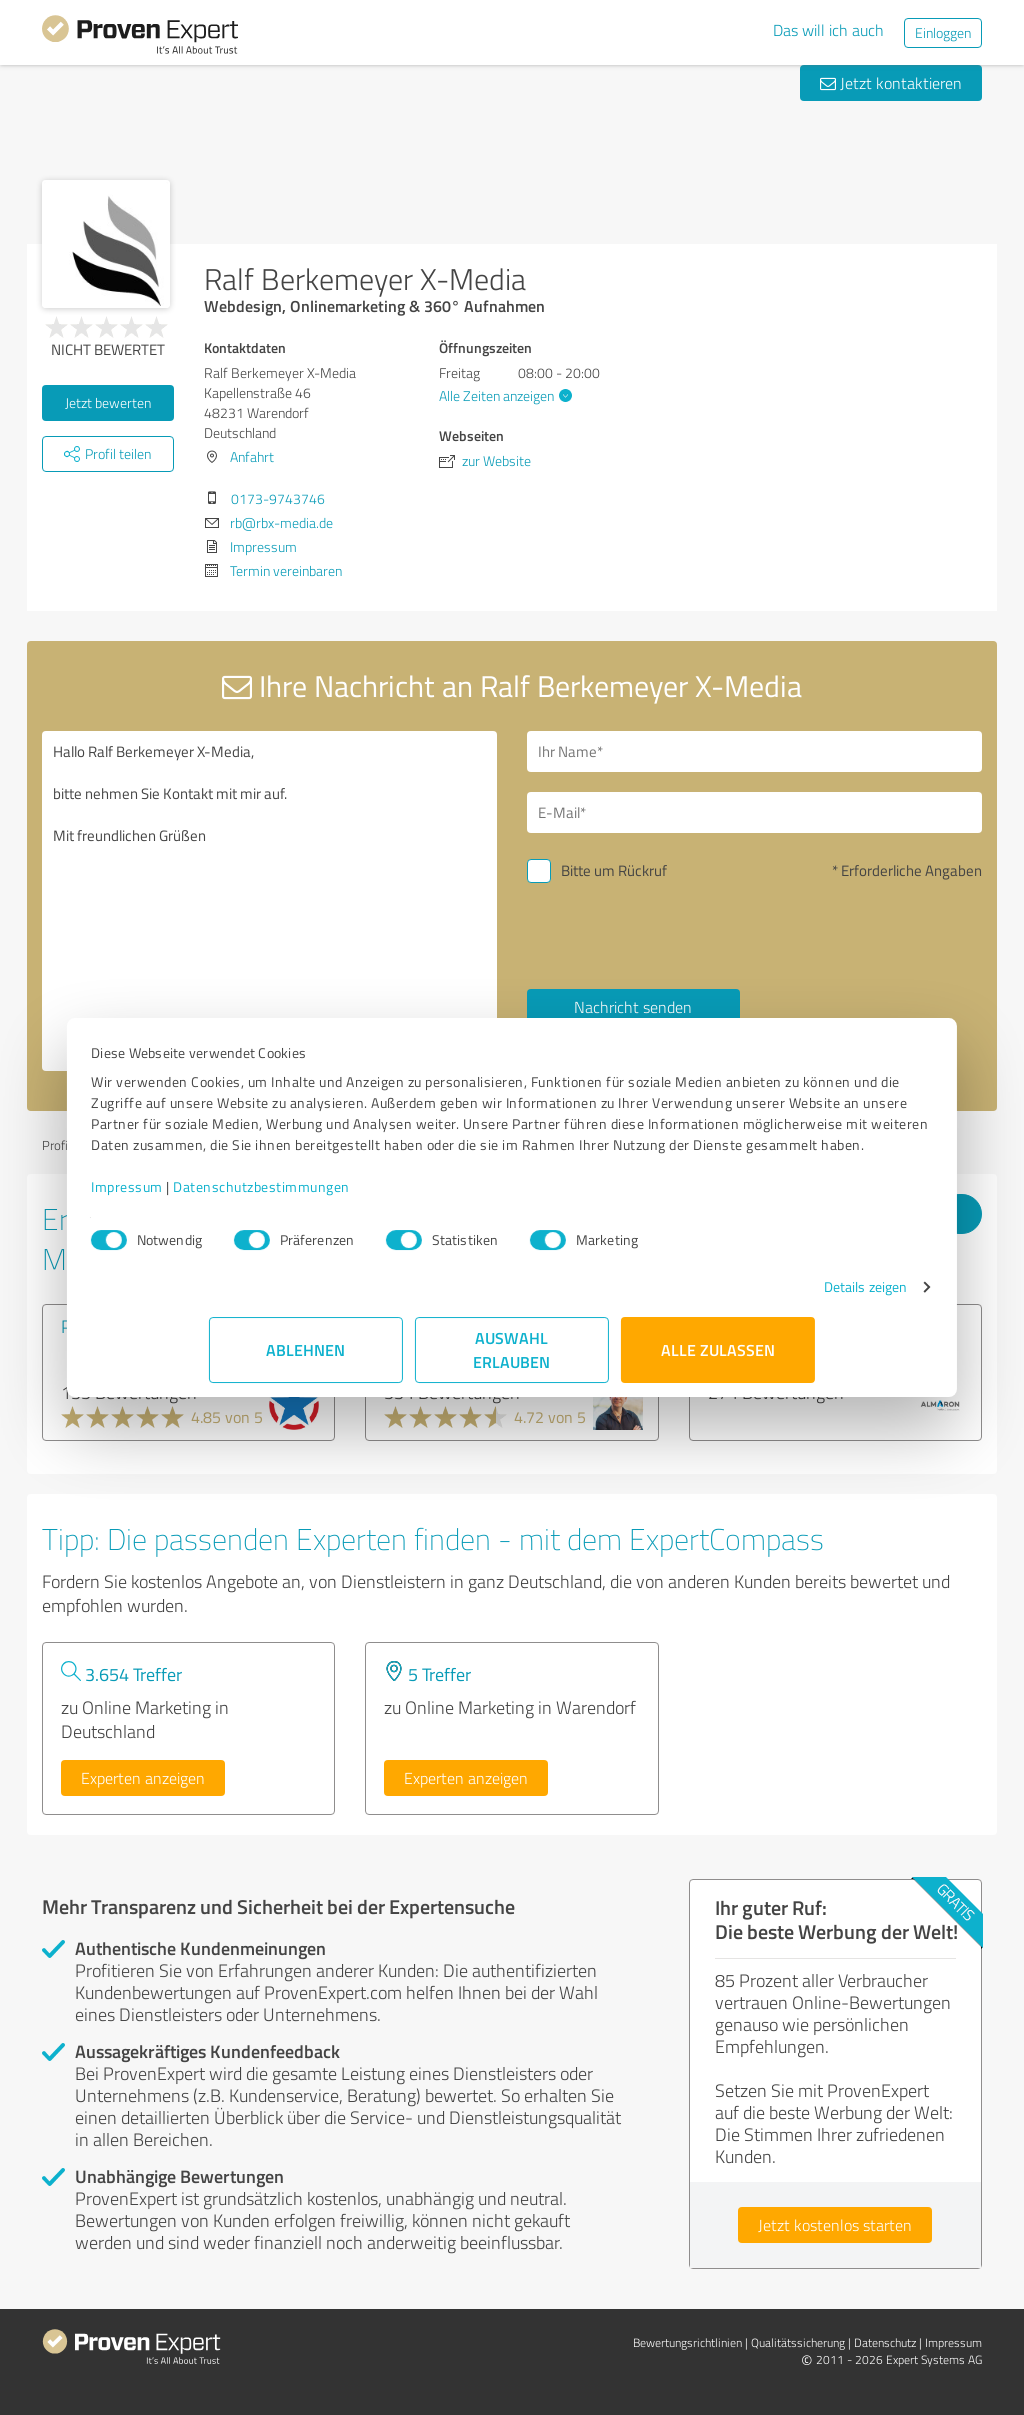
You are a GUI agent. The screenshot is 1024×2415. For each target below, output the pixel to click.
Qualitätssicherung (798, 2342)
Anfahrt (252, 456)
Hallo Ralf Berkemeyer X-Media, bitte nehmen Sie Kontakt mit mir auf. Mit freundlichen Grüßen (269, 901)
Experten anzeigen (143, 1778)
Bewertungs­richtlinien (687, 2342)
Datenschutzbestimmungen (379, 1207)
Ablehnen (306, 1370)
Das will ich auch (828, 30)
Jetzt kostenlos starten (835, 2225)
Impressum (245, 1207)
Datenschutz (885, 2342)
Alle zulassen (718, 1370)
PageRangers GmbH (136, 1326)
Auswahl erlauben (512, 1370)
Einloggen (943, 32)
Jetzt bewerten (108, 402)
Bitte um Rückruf (614, 870)
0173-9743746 (278, 498)
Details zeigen (747, 1307)
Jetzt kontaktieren (891, 83)
